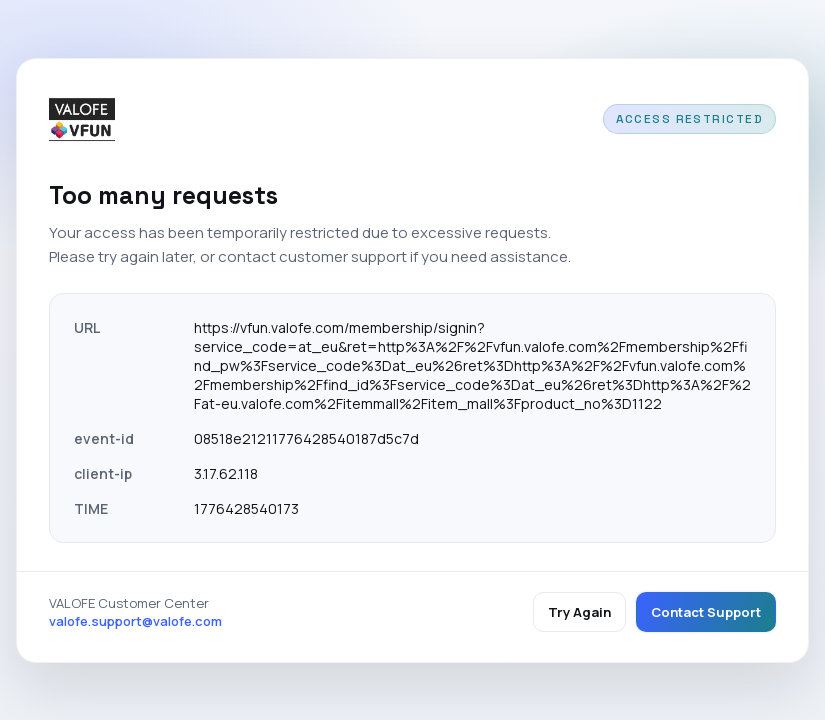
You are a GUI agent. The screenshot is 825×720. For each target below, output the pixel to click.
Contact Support (706, 612)
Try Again (579, 612)
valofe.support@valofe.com (135, 621)
